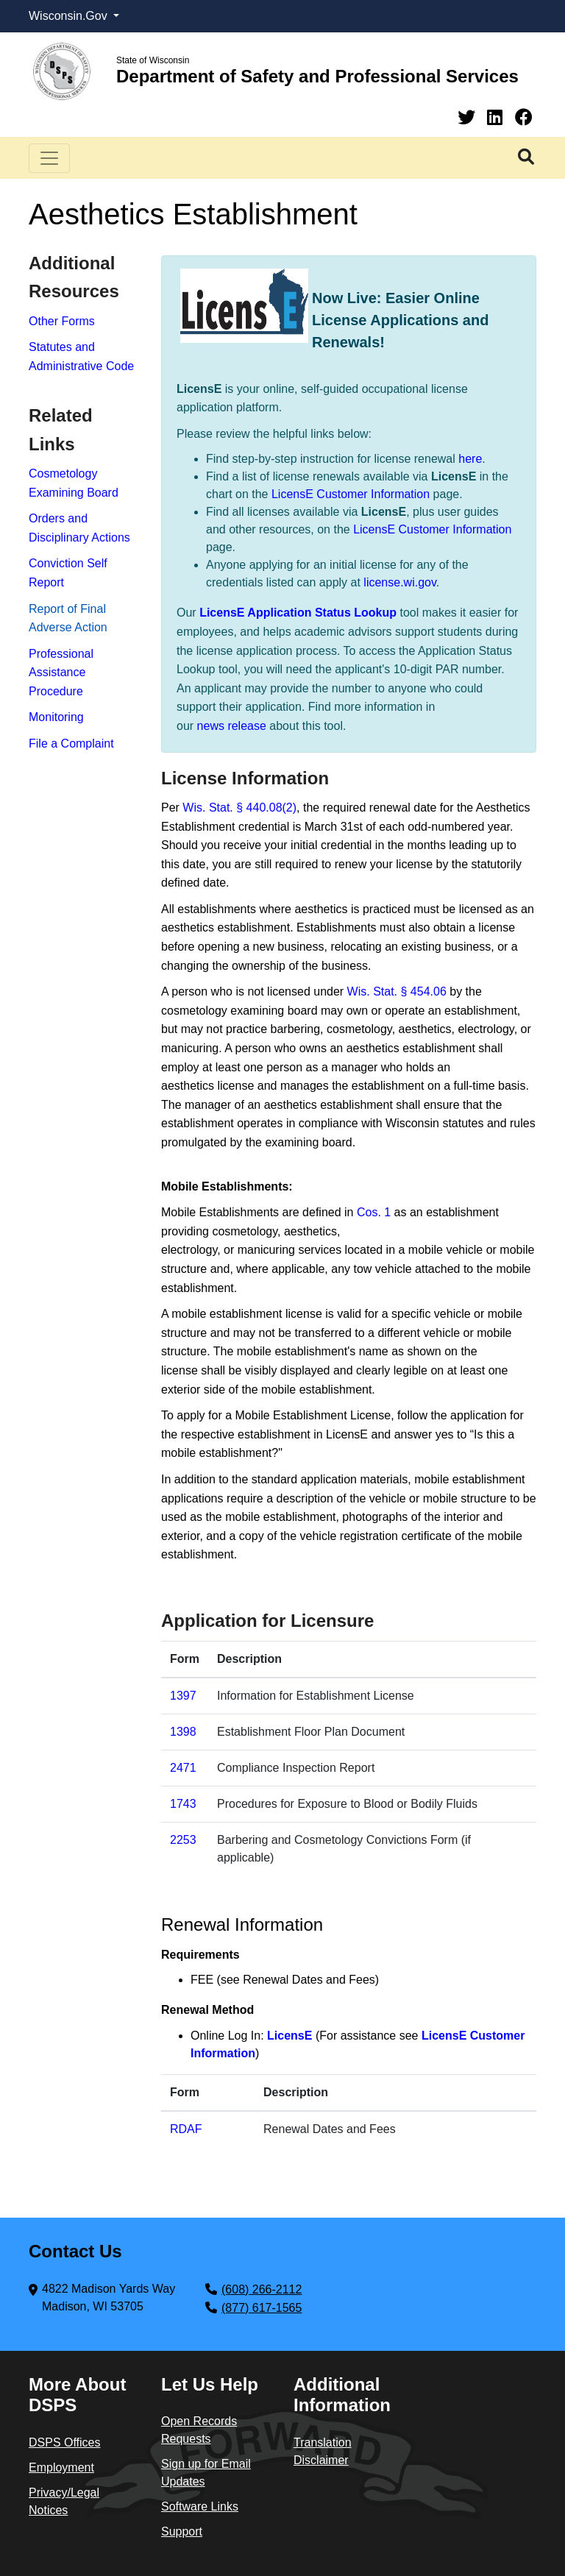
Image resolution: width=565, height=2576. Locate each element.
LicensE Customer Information (350, 494)
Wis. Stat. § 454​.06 (397, 991)
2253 (183, 1840)
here (470, 459)
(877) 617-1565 (261, 2308)
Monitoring (56, 717)
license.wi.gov (399, 582)
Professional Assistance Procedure (61, 672)
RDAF (186, 2129)
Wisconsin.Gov (69, 16)
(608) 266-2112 (261, 2289)
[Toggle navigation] (49, 158)
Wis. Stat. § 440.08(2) (239, 807)
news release (231, 726)
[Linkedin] (497, 117)
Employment (61, 2467)
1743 (183, 1804)
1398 (183, 1731)
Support (181, 2531)
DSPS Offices (65, 2442)
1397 (183, 1695)
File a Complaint (71, 743)
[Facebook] (524, 117)
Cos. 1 (374, 1212)
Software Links (199, 2506)
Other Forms (62, 321)
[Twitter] (469, 117)
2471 (183, 1767)
